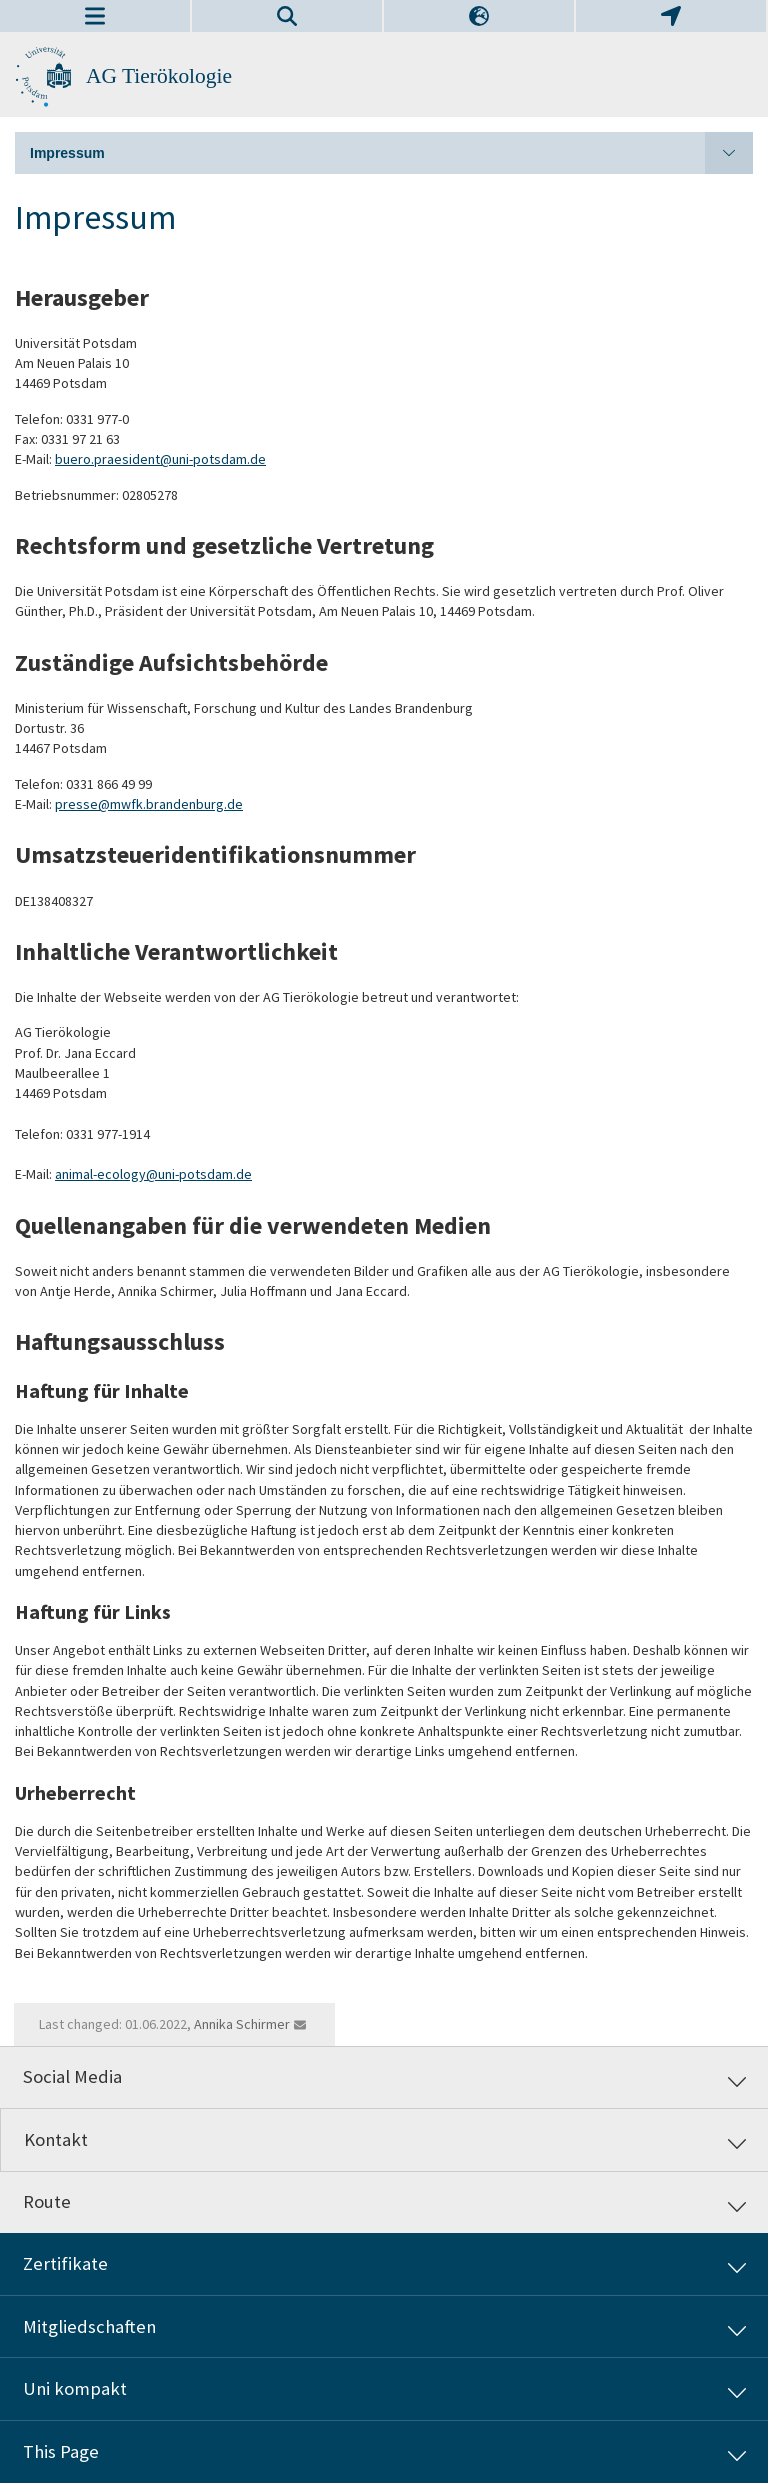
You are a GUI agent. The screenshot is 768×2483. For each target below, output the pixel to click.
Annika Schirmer (242, 2024)
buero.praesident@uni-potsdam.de (160, 459)
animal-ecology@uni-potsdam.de (153, 1174)
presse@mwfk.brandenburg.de (149, 804)
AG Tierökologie (159, 76)
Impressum (391, 153)
